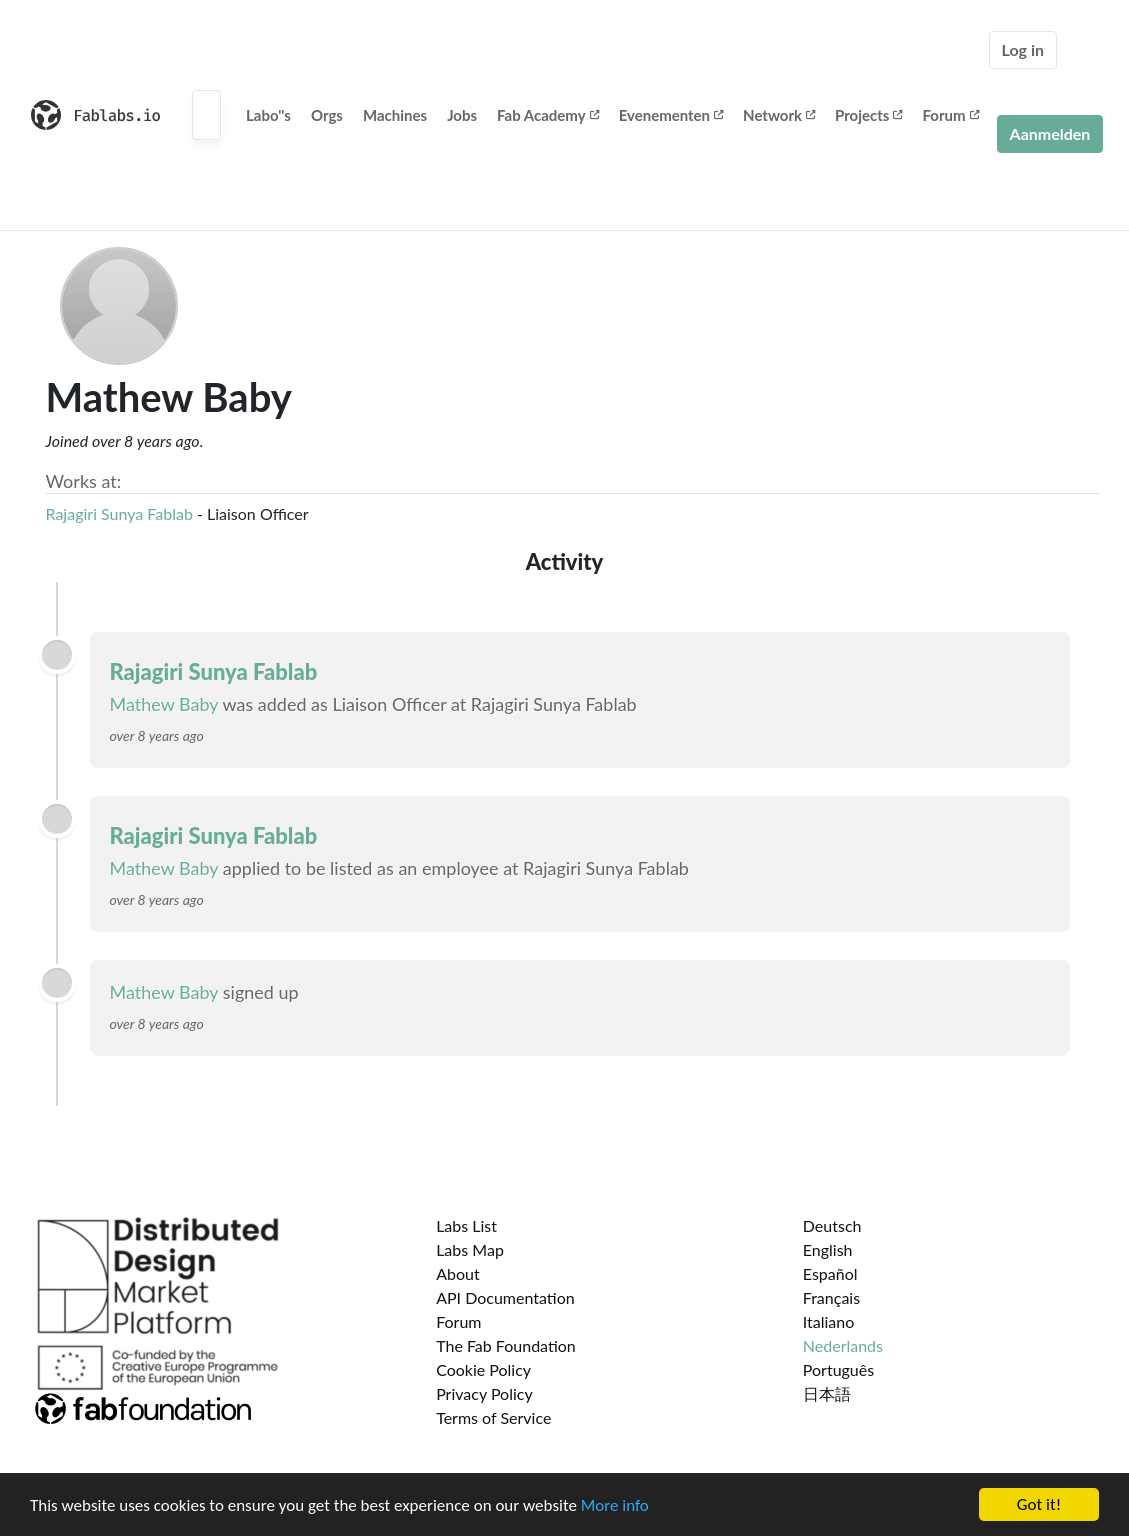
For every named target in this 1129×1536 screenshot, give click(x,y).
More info (615, 1506)
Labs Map (470, 1249)
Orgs (327, 115)
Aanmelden (1050, 133)
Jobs (462, 115)
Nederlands (843, 1345)
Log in (1023, 49)
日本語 (827, 1393)
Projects (868, 115)
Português (838, 1369)
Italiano (829, 1321)
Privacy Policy (484, 1393)
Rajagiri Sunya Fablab (121, 513)
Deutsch (832, 1225)
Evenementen (671, 115)
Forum (950, 115)
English (828, 1249)
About (458, 1273)
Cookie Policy (483, 1369)
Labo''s (268, 115)
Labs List (466, 1225)
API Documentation (505, 1297)
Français (831, 1297)
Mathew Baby (164, 704)
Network (779, 115)
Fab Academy (548, 115)
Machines (395, 115)
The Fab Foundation (506, 1345)
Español (830, 1273)
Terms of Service (493, 1417)
